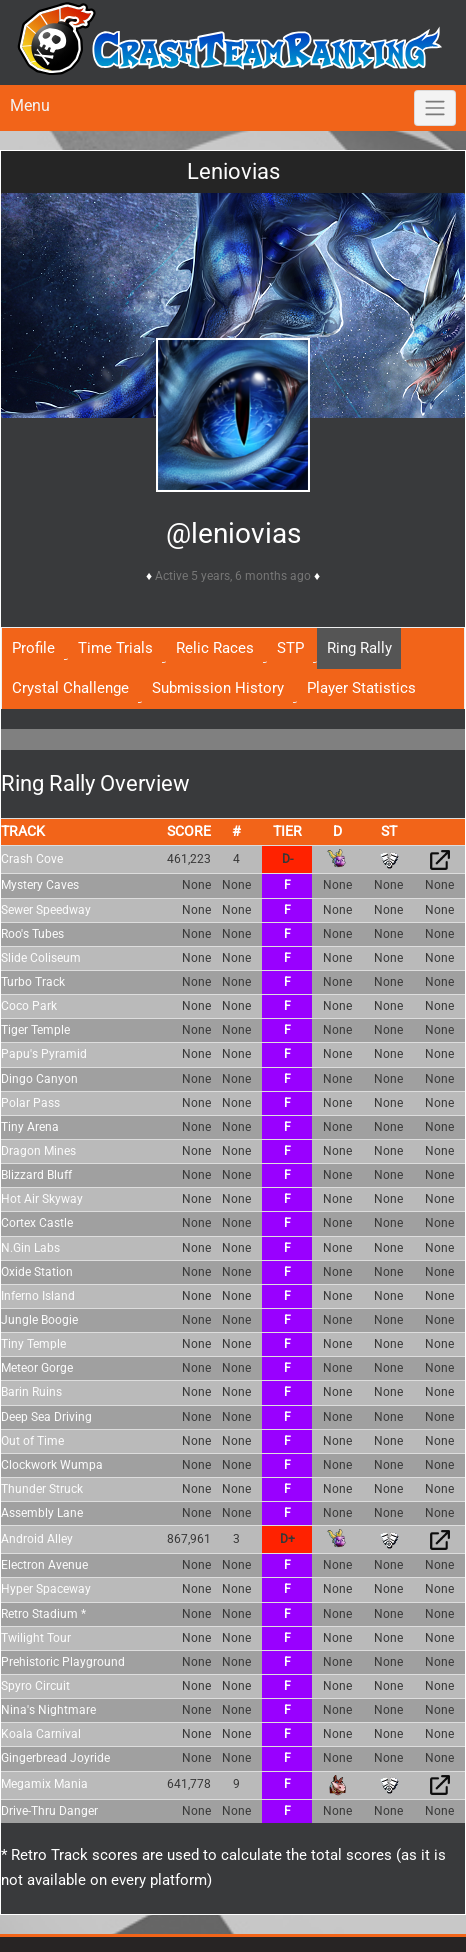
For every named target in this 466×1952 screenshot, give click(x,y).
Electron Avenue (44, 1565)
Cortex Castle (37, 1223)
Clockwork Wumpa (52, 1465)
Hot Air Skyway (42, 1199)
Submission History (218, 688)
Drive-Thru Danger (49, 1811)
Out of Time (32, 1441)
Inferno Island (38, 1296)
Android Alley (37, 1539)
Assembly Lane (42, 1513)
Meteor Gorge (37, 1368)
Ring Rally (359, 648)
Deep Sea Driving (46, 1417)
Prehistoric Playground (63, 1662)
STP (290, 648)
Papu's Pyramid (44, 1054)
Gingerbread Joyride (55, 1758)
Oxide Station (37, 1272)
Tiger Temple (35, 1030)
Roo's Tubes (32, 934)
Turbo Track (33, 982)
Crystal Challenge (70, 688)
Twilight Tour (36, 1638)
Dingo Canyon (39, 1079)
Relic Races (215, 648)
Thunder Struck (42, 1489)
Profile (33, 648)
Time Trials (115, 648)
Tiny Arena (30, 1127)
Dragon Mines (38, 1151)
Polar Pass (30, 1103)
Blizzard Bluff (36, 1175)
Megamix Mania (44, 1784)
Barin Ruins (31, 1392)
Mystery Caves (40, 885)
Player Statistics (361, 688)
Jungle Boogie (39, 1320)
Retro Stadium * (43, 1614)
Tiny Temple (33, 1344)
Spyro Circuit (35, 1686)
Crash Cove (32, 859)
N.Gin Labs (30, 1248)
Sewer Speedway (46, 910)
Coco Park (29, 1006)
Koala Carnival (41, 1734)
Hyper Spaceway (46, 1589)
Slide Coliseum (41, 958)
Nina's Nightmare (48, 1710)
